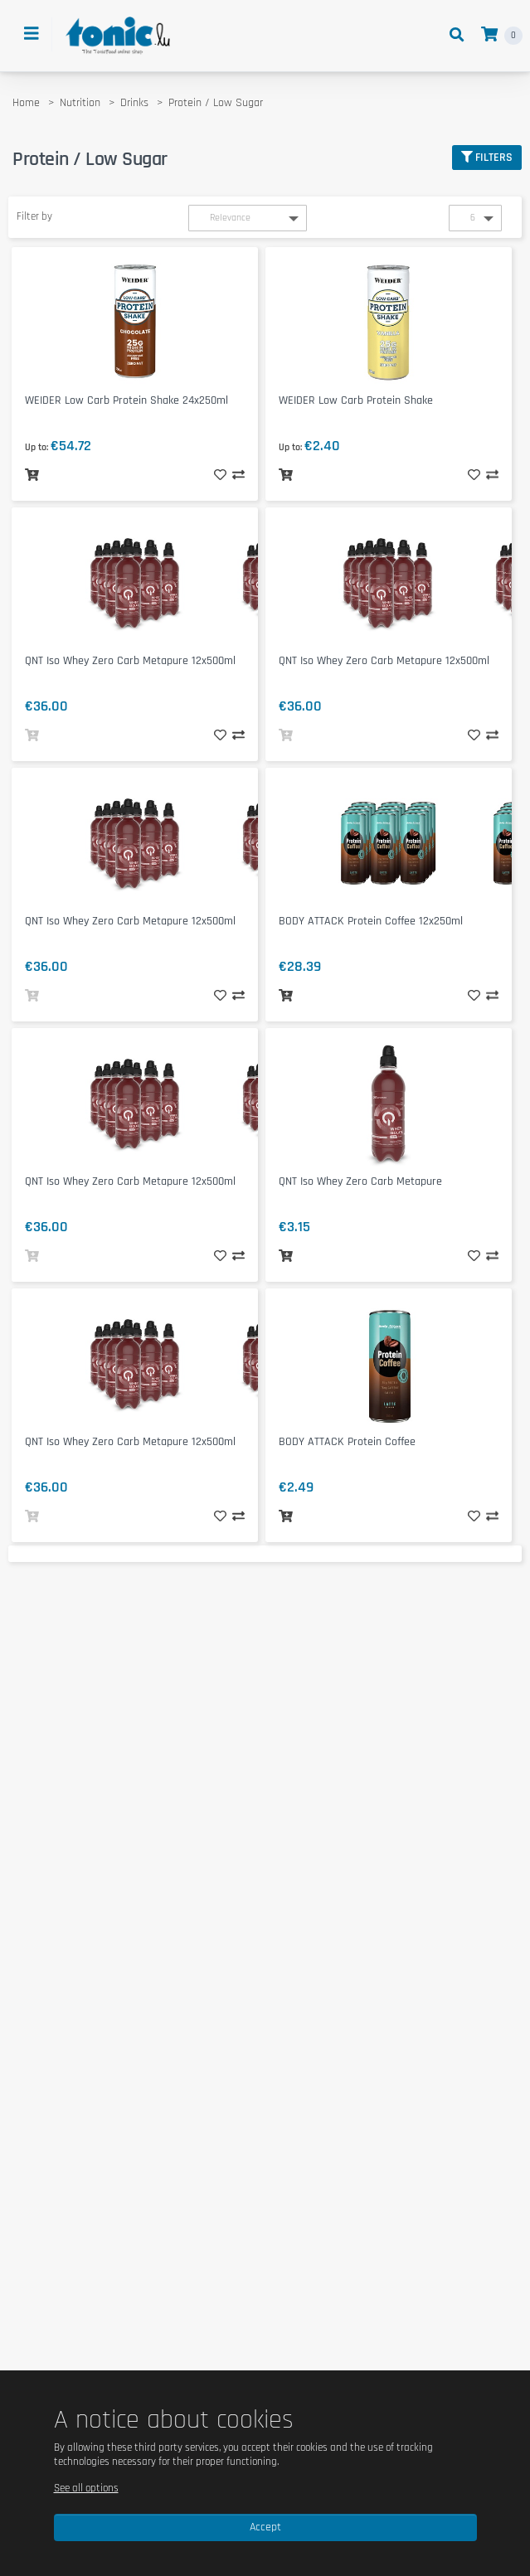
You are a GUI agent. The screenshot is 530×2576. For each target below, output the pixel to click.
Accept (265, 2527)
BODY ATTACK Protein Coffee (347, 1441)
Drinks (134, 102)
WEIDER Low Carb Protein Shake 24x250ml (126, 400)
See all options (86, 2488)
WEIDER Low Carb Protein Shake (356, 400)
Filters (487, 157)
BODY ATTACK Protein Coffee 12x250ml (371, 921)
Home (26, 102)
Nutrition (80, 102)
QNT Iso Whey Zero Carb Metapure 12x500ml (130, 660)
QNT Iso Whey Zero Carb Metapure (360, 1181)
